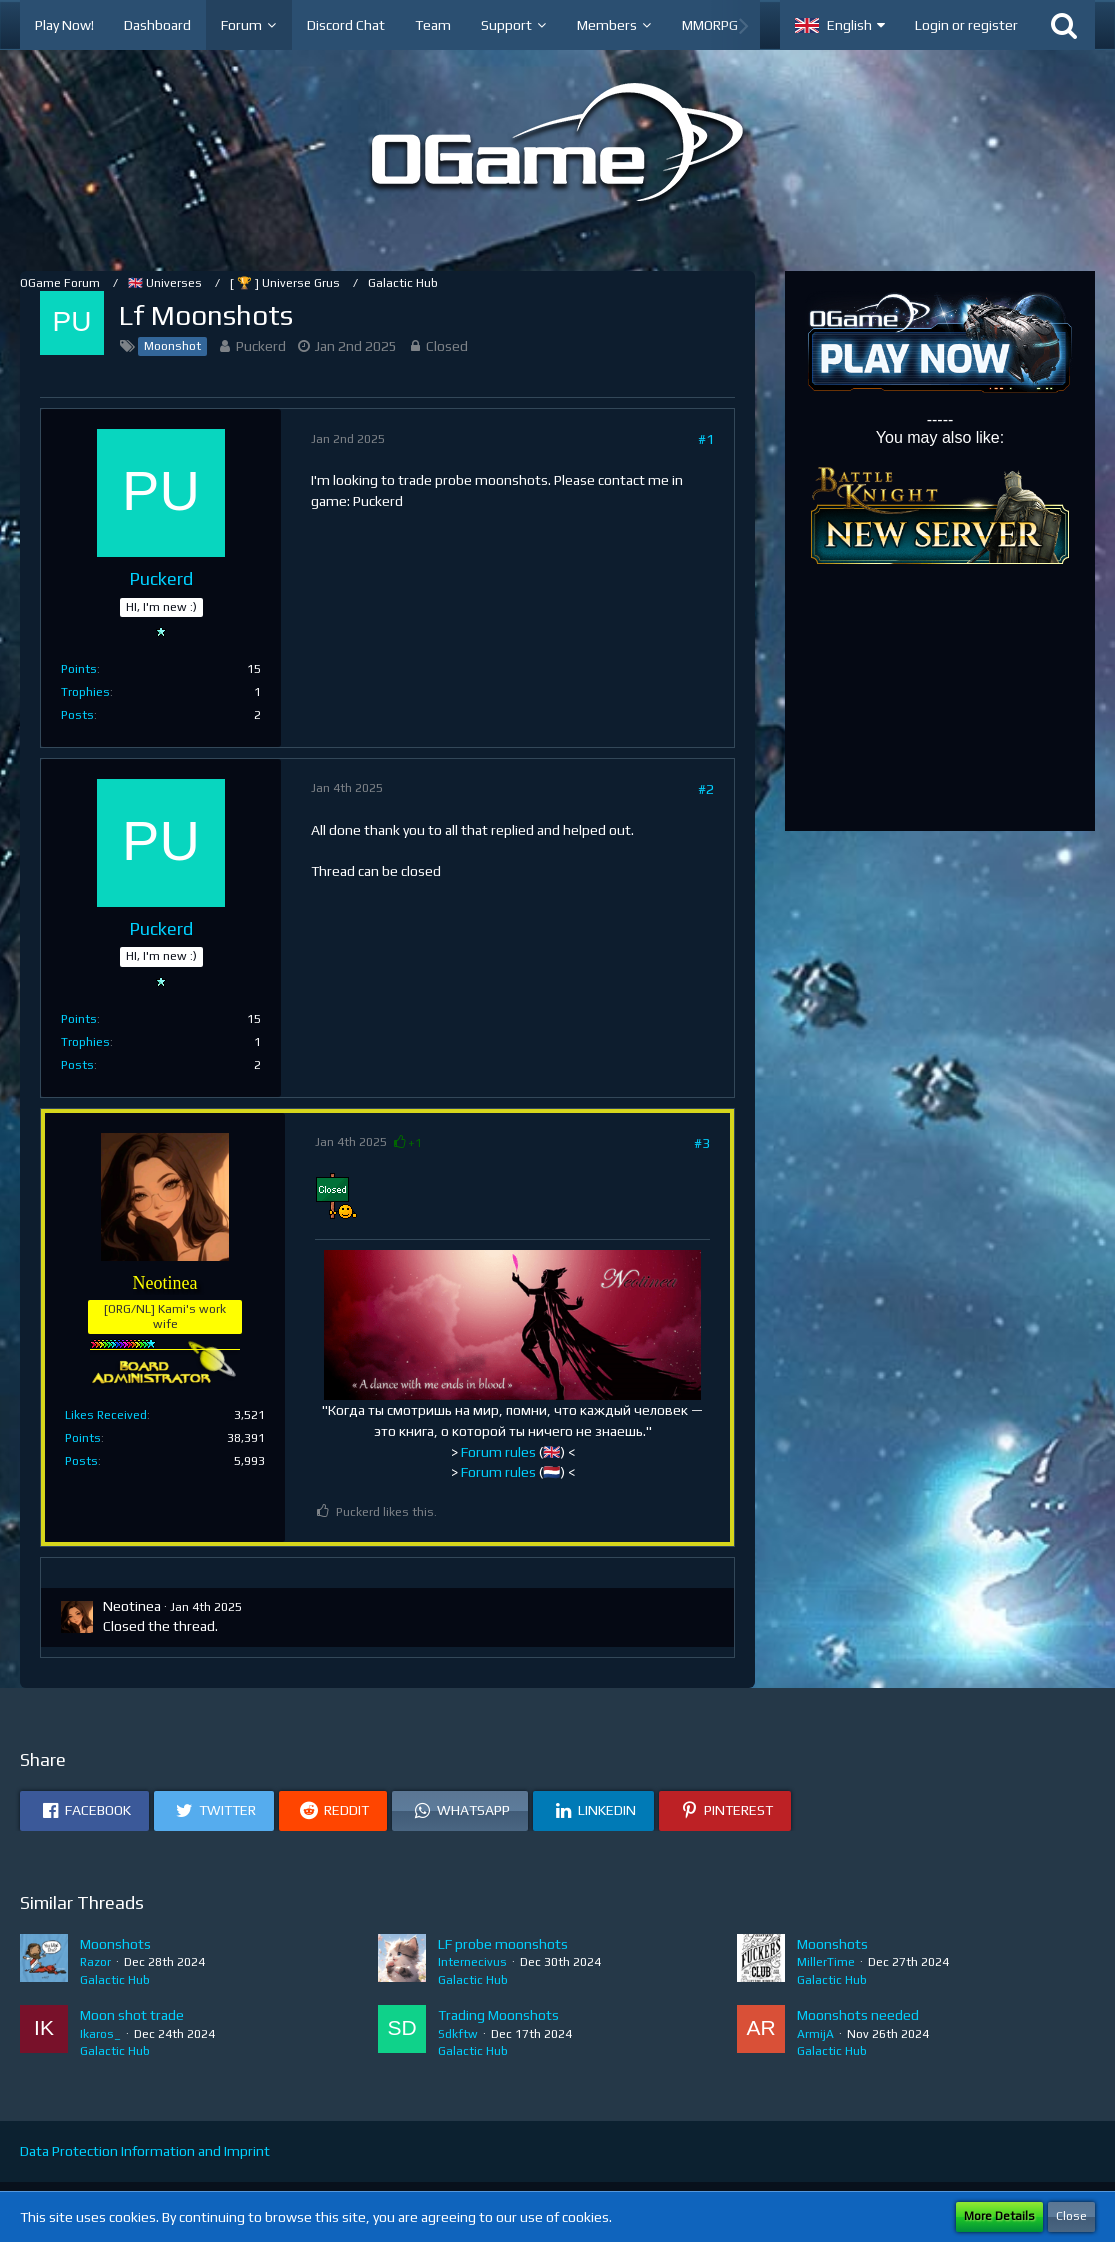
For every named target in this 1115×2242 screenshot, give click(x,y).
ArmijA (815, 2034)
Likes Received (106, 1415)
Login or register (966, 25)
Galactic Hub (115, 1980)
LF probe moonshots (503, 1944)
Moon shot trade (132, 2015)
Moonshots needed (858, 2015)
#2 (706, 789)
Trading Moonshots (498, 2015)
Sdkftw (458, 2034)
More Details (999, 2216)
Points (79, 669)
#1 (706, 439)
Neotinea (132, 1606)
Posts (77, 715)
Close (1071, 2216)
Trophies (85, 692)
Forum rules (498, 1452)
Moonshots (115, 1944)
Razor (95, 1962)
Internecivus (472, 1962)
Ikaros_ (100, 2034)
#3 (702, 1143)
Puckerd (261, 346)
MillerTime (826, 1962)
